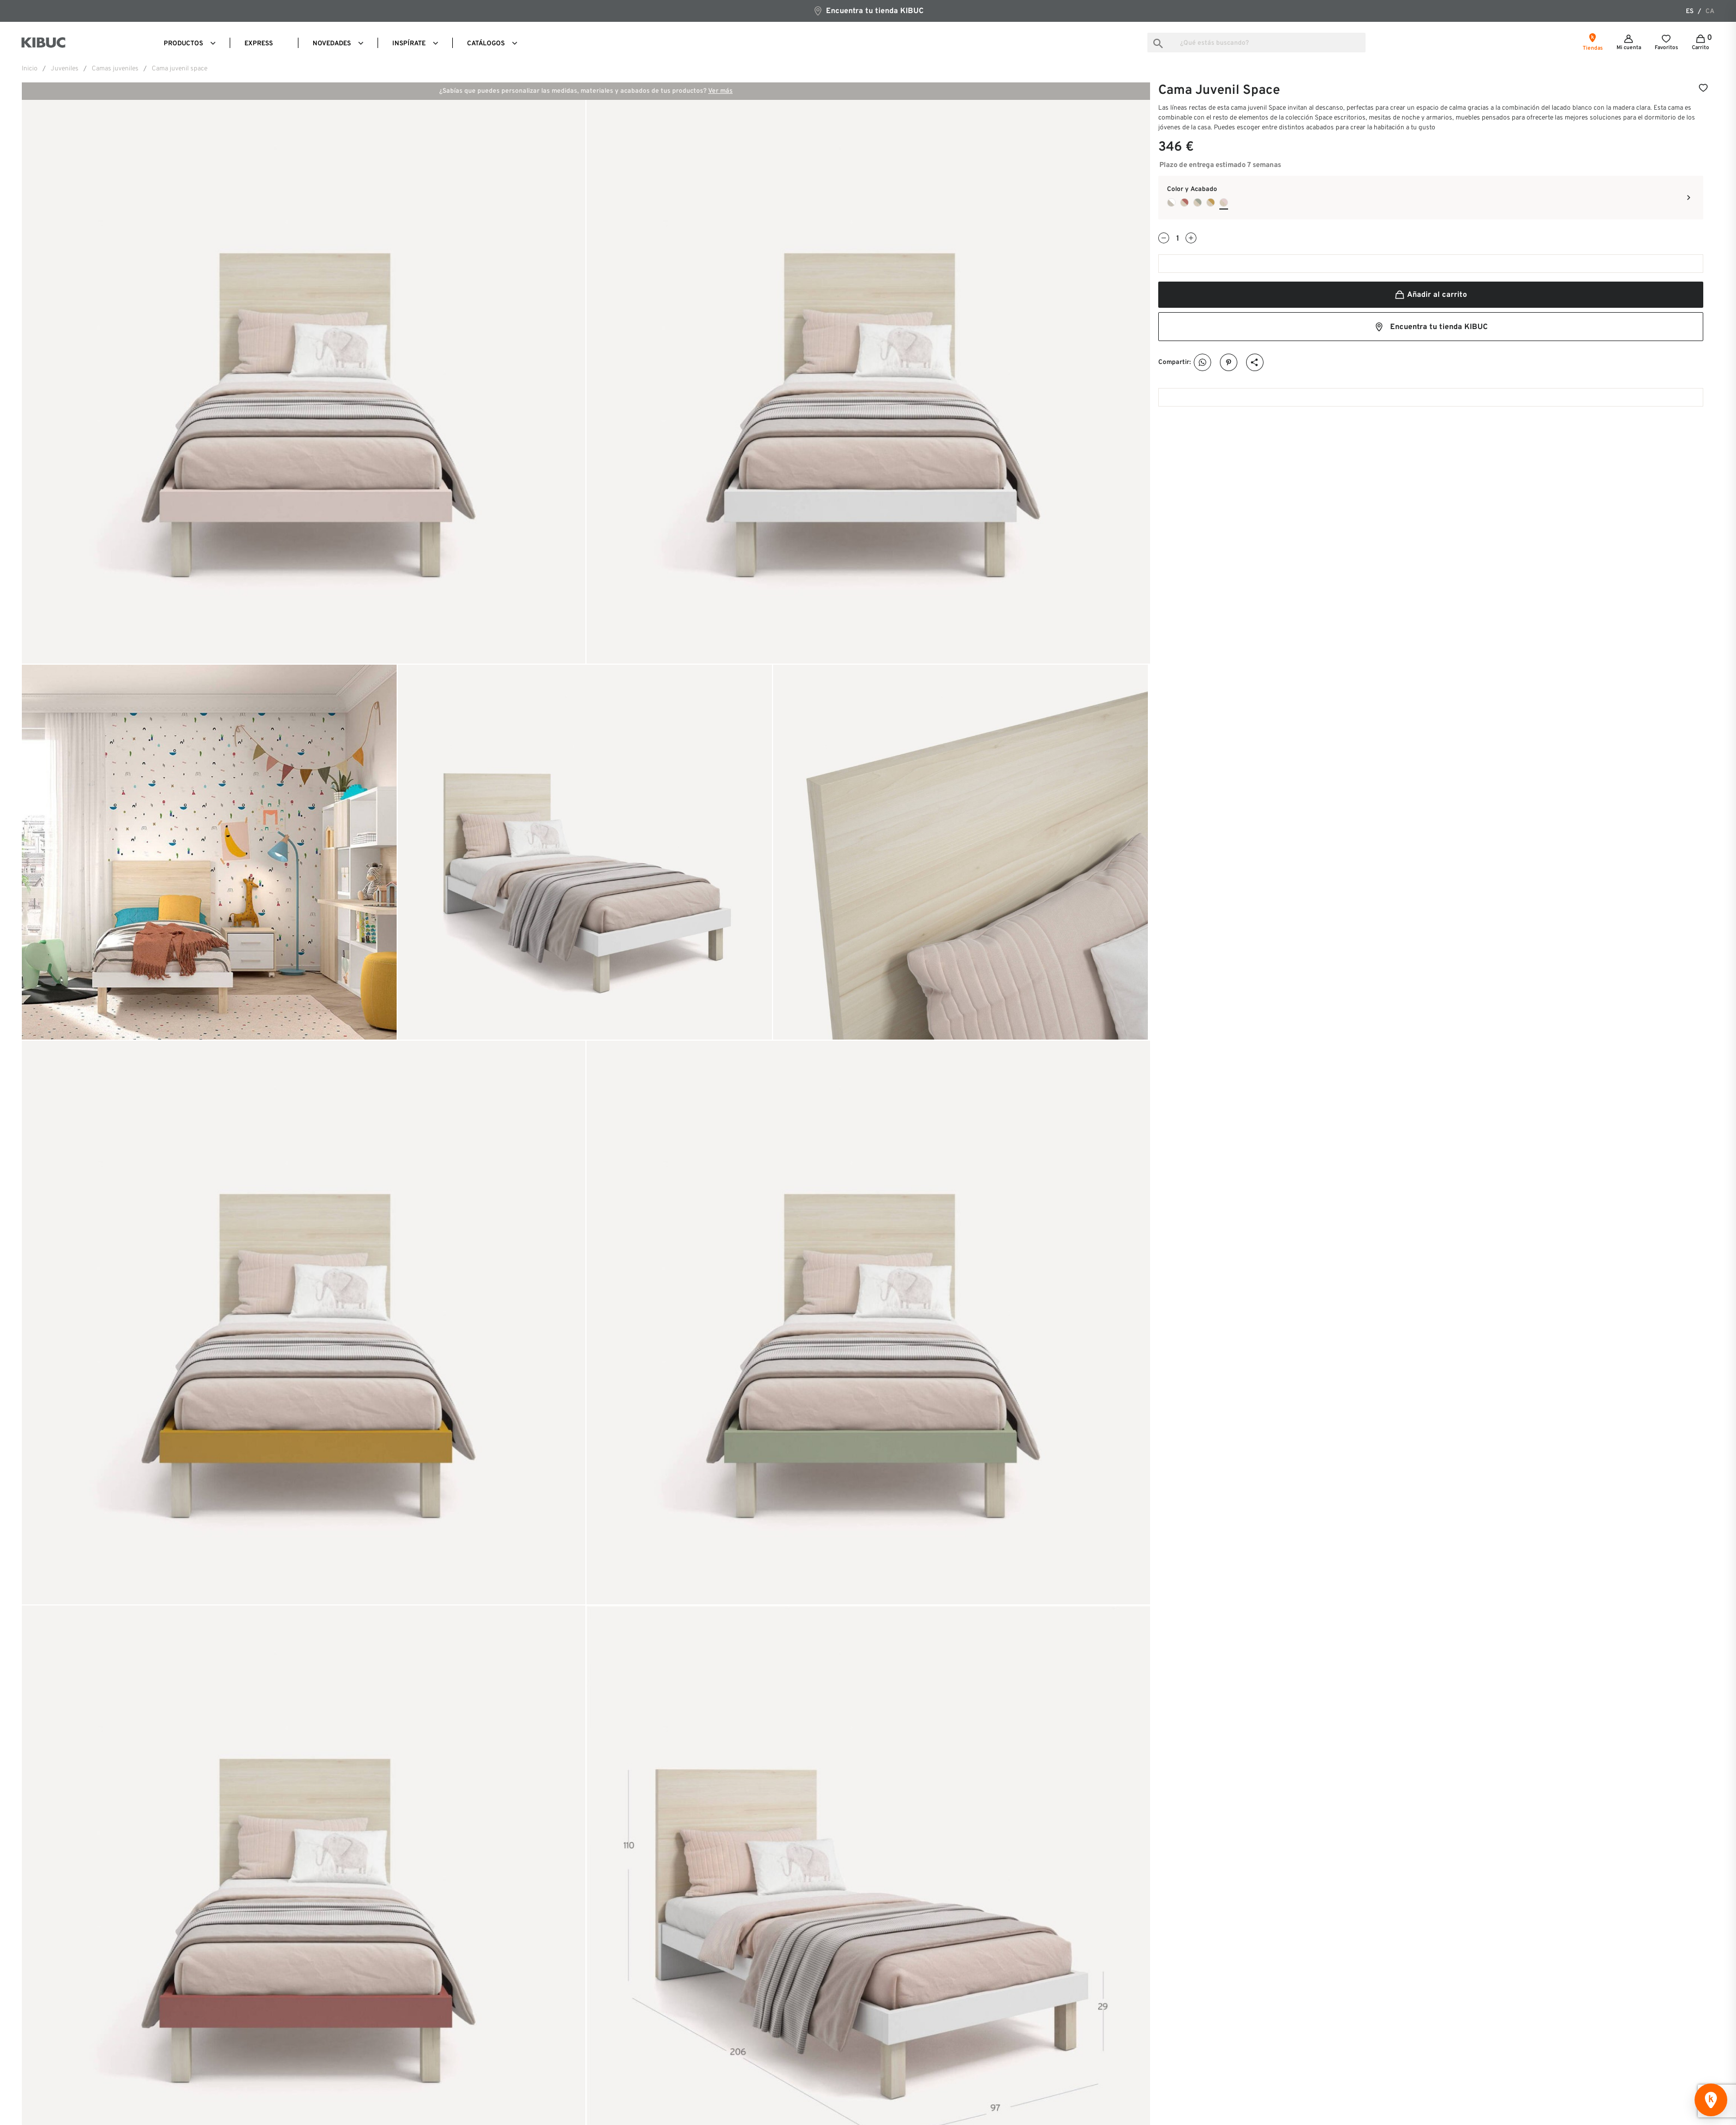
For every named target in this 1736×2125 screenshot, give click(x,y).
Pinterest (1229, 363)
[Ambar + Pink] (1223, 202)
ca (1709, 11)
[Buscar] (1256, 42)
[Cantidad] (1177, 238)
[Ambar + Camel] (1210, 202)
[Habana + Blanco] (1171, 202)
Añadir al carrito (1430, 295)
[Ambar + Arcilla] (1184, 202)
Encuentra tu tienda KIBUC (868, 10)
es (1689, 11)
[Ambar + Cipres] (1197, 202)
